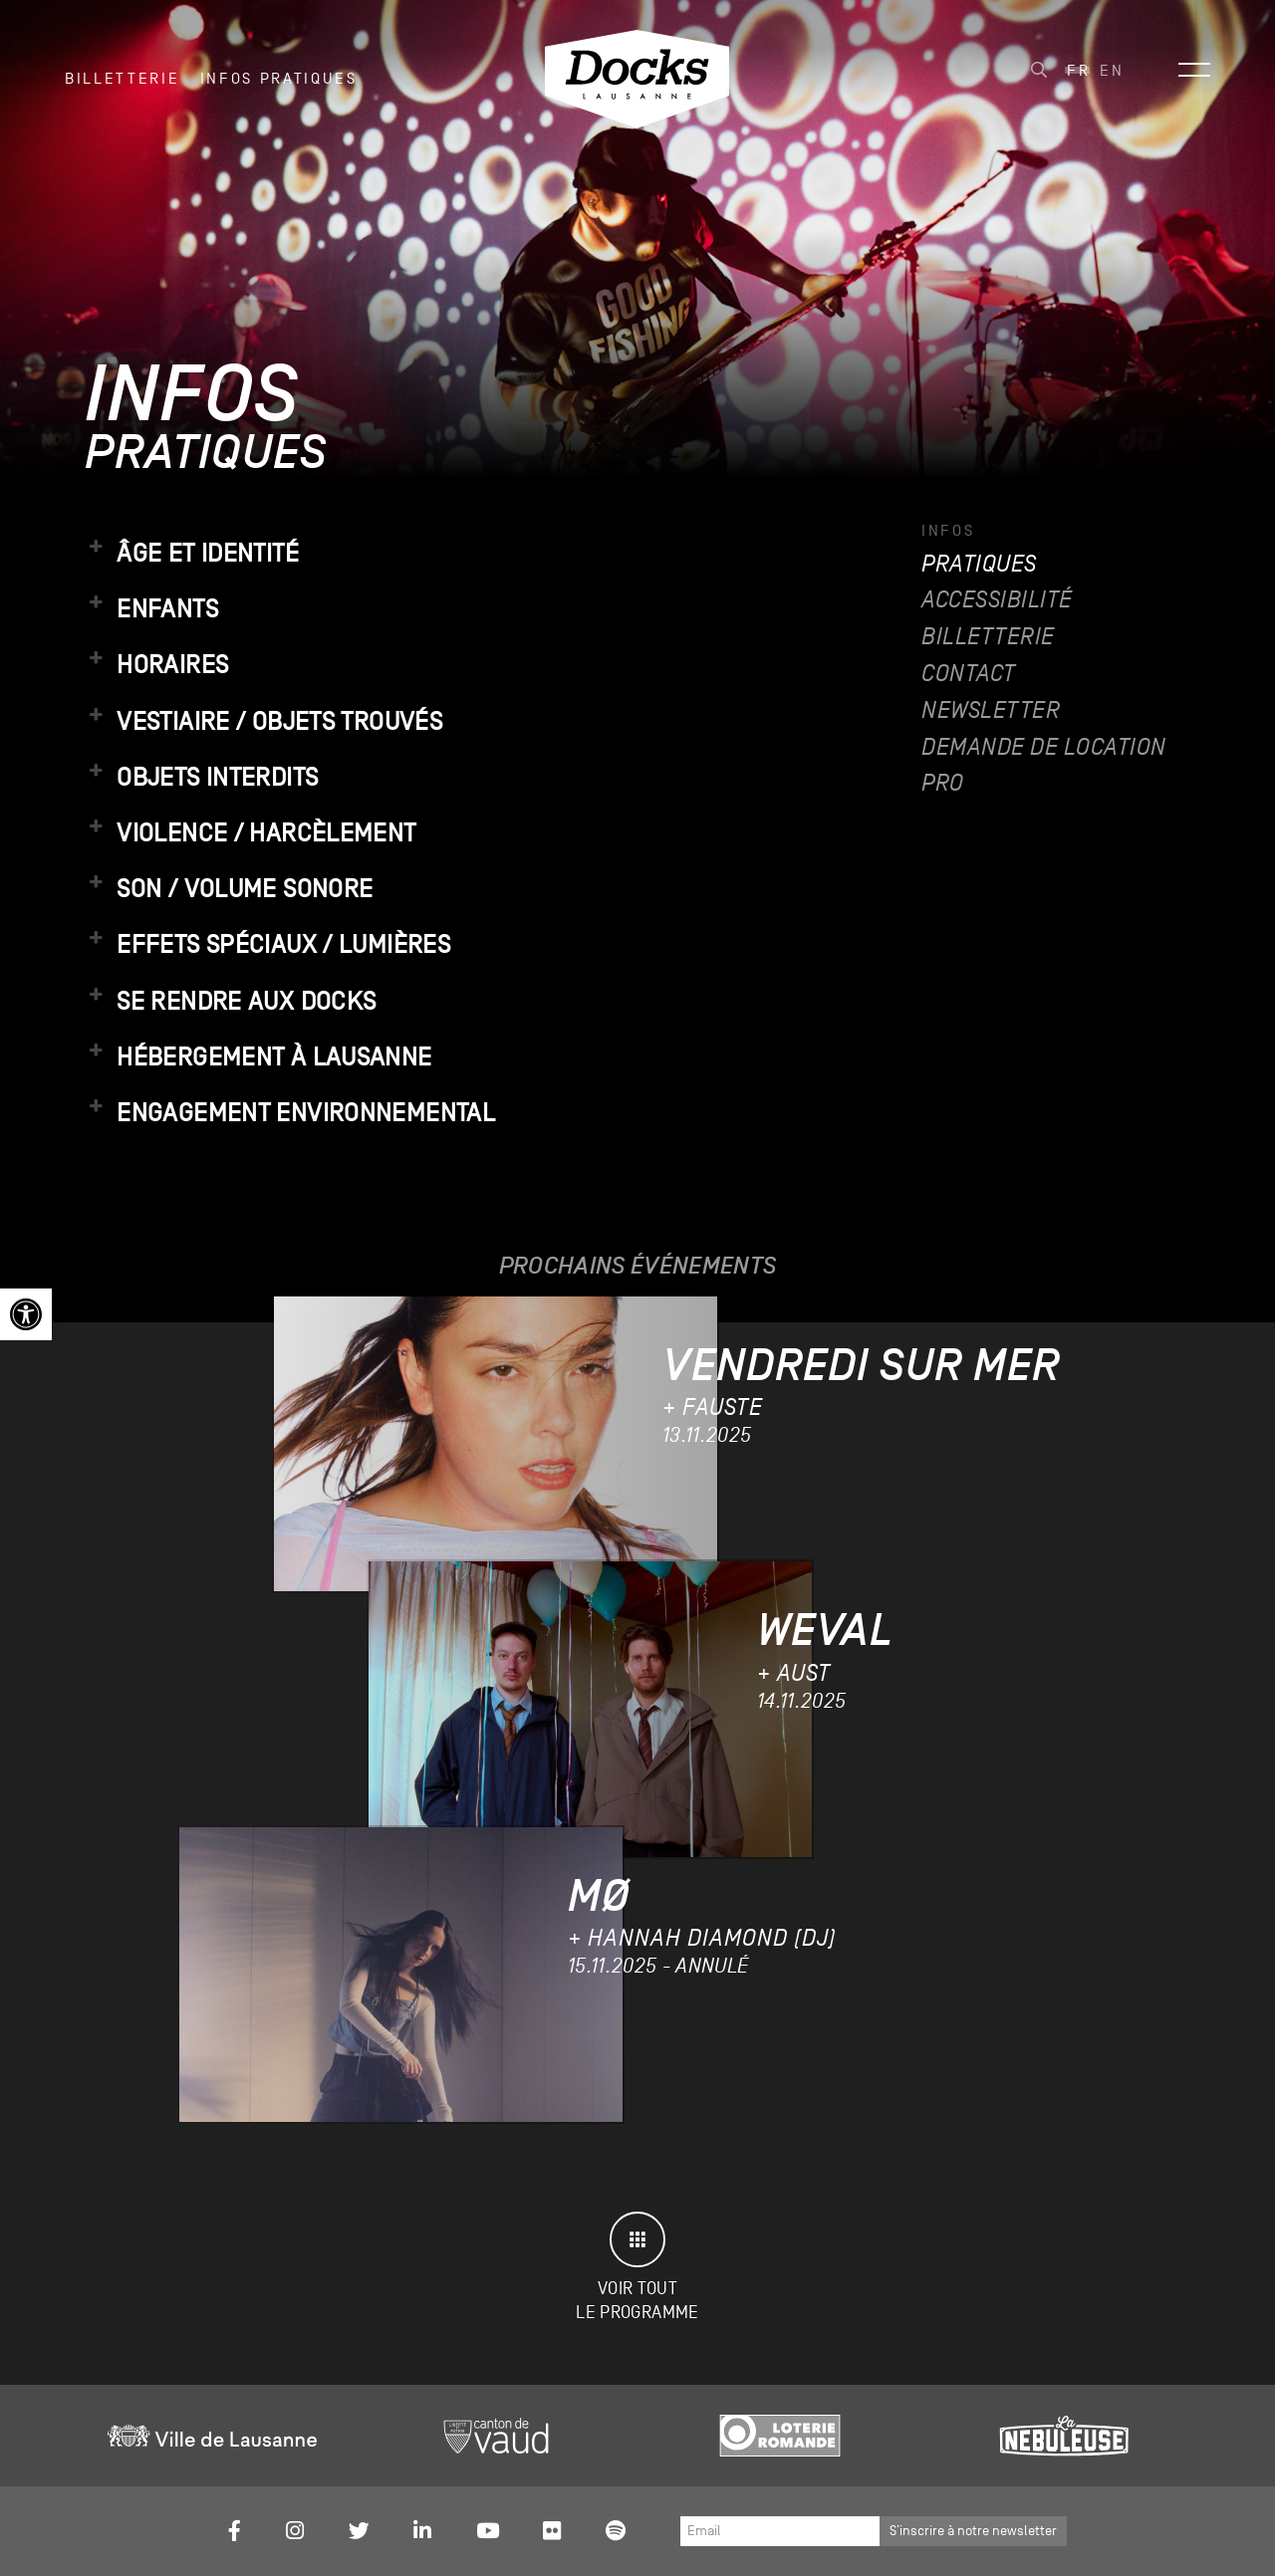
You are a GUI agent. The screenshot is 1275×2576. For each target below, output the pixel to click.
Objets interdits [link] (201, 777)
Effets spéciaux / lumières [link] (267, 944)
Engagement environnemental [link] (290, 1112)
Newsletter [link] (990, 710)
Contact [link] (968, 673)
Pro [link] (942, 783)
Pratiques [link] (979, 564)
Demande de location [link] (1043, 747)
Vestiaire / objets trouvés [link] (263, 721)
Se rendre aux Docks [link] (230, 1001)
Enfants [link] (151, 608)
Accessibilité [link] (997, 599)
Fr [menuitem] (1078, 71)
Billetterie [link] (122, 79)
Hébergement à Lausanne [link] (258, 1056)
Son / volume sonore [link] (229, 888)
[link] (26, 1314)
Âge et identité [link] (192, 553)
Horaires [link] (156, 664)
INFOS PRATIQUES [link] (279, 79)
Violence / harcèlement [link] (250, 832)
